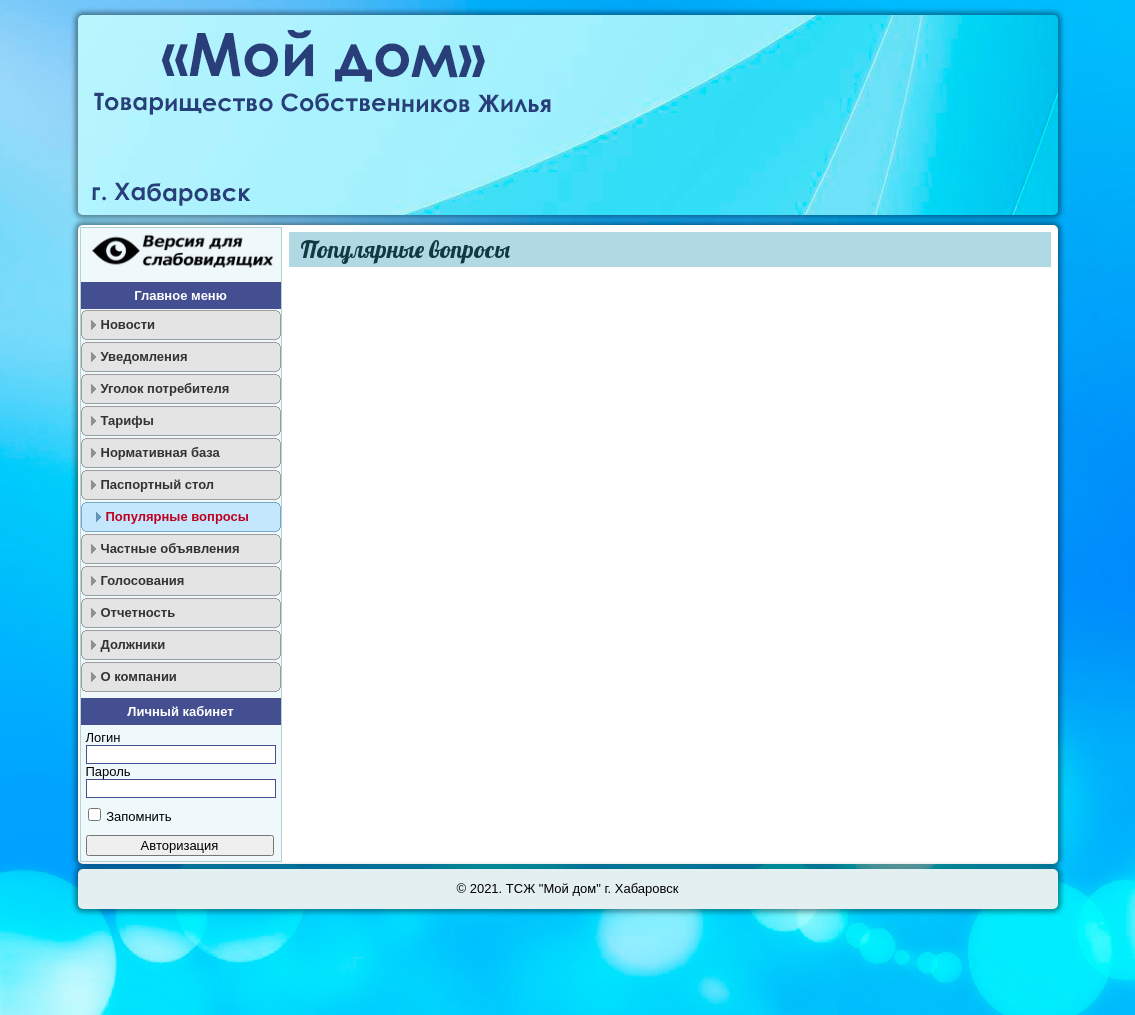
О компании (139, 676)
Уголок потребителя (165, 388)
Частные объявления (170, 548)
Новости (128, 324)
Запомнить (138, 816)
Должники (133, 644)
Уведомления (144, 356)
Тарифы (127, 420)
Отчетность (138, 612)
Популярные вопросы (177, 516)
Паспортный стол (158, 484)
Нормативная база (160, 452)
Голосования (143, 580)
